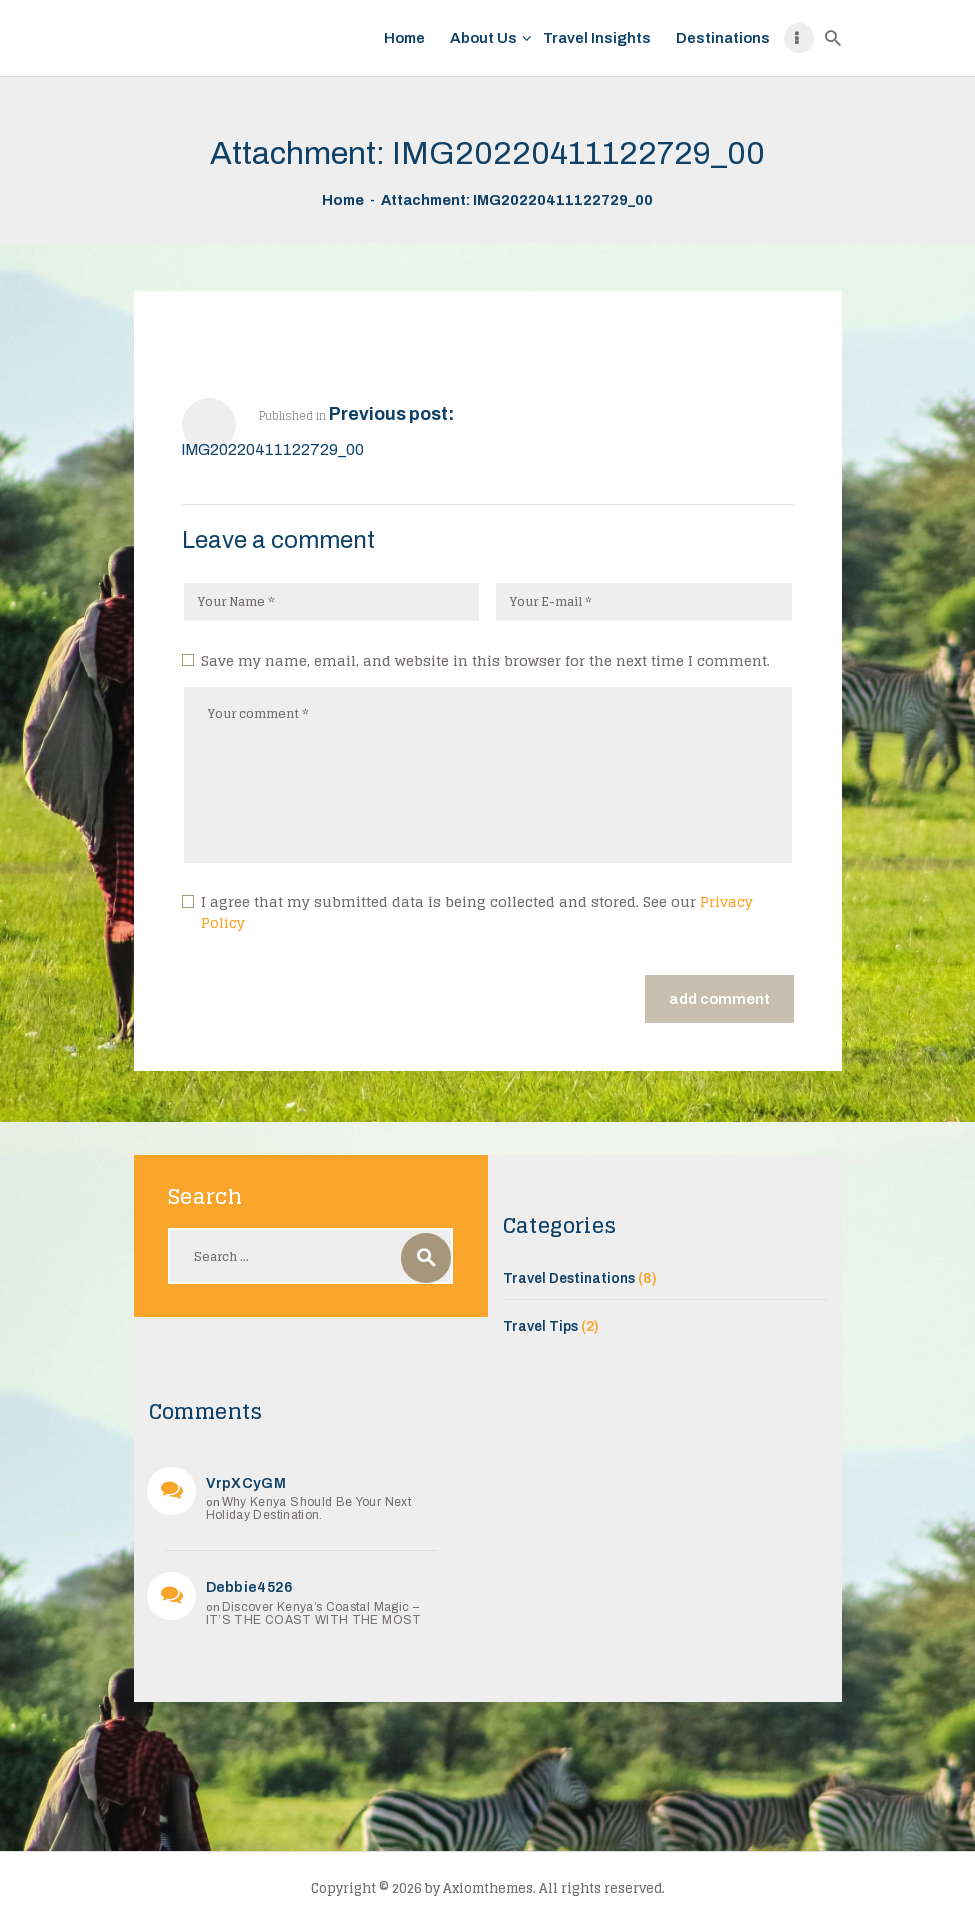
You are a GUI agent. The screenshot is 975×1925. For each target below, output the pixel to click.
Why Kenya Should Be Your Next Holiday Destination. (309, 1508)
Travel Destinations (569, 1278)
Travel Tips (540, 1326)
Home (343, 200)
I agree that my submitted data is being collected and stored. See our (477, 912)
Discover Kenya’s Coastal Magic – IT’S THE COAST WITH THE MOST (314, 1613)
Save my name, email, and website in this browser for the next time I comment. (485, 661)
